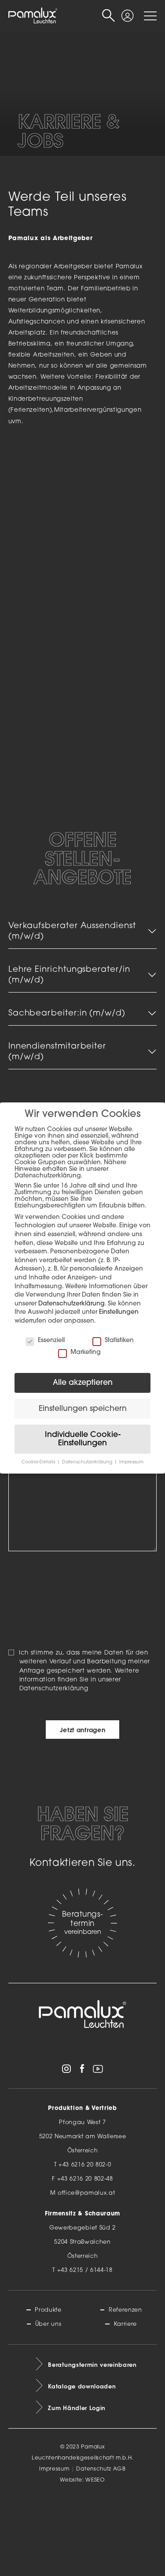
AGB (119, 2546)
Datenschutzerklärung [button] (88, 1462)
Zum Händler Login (77, 2485)
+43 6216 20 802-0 (85, 2242)
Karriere (125, 2401)
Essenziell (45, 1340)
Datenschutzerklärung (53, 1766)
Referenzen (125, 2387)
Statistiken (113, 1340)
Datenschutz (93, 2546)
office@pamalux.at (86, 2271)
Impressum (54, 2546)
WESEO (95, 2557)
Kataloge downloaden (82, 2463)
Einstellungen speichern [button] (83, 1409)
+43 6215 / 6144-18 (85, 2347)
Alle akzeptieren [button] (83, 1383)
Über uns (48, 2401)
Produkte (48, 2387)
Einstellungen (119, 1312)
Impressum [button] (131, 1462)
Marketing (79, 1352)
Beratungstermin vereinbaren (92, 2442)
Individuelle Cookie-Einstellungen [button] (83, 1439)
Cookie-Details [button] (39, 1462)
